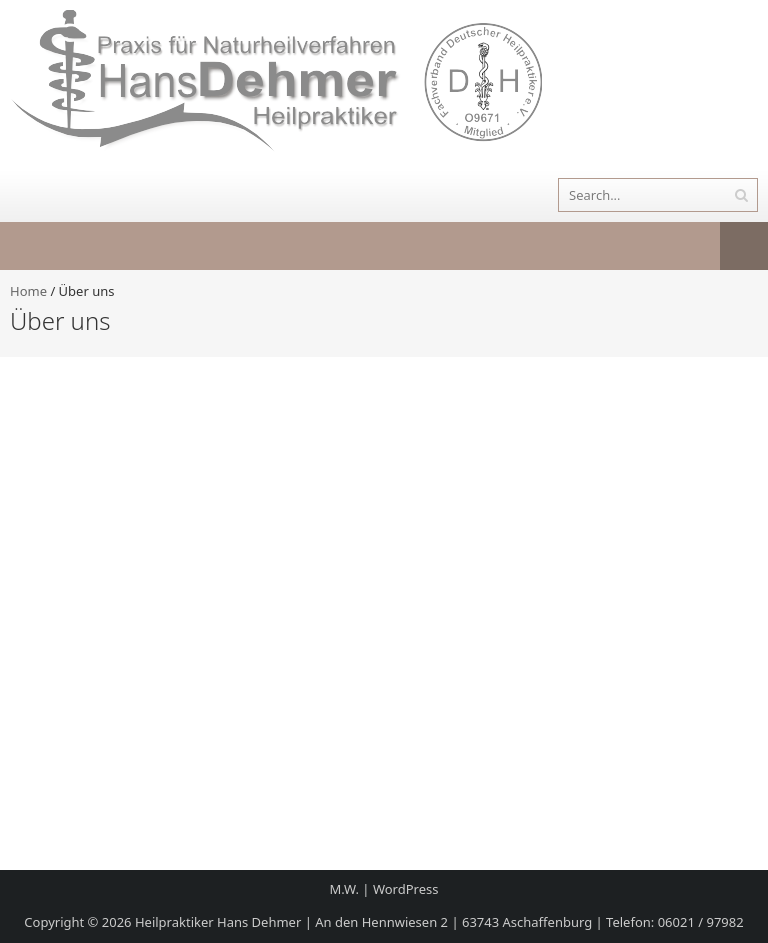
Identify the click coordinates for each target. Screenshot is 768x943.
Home (28, 291)
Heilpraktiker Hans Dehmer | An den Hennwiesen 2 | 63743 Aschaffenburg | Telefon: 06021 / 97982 (439, 922)
